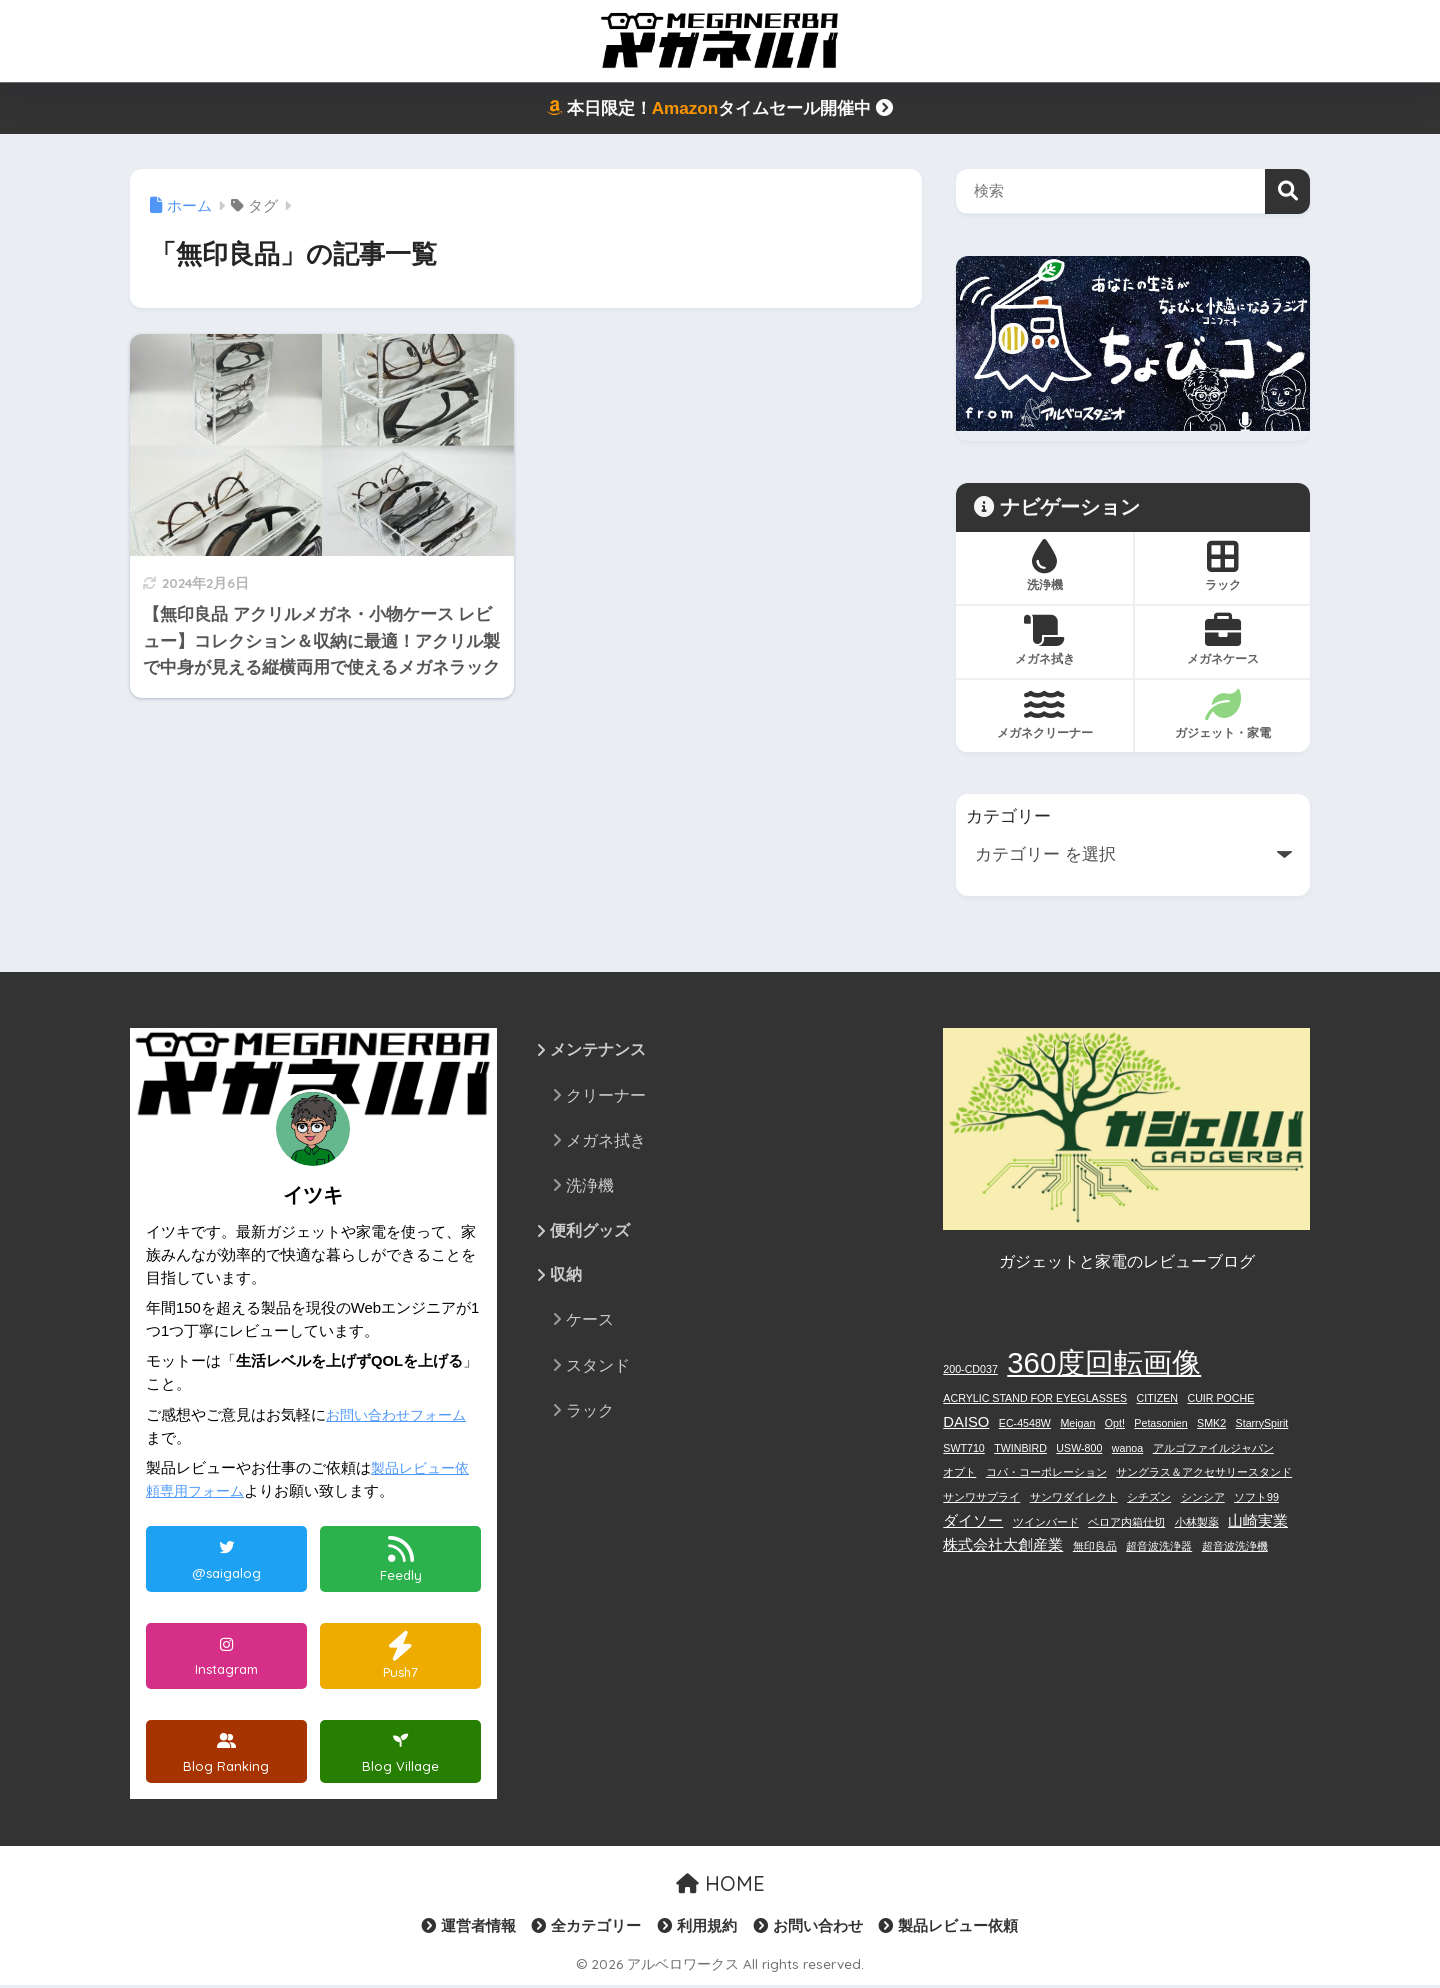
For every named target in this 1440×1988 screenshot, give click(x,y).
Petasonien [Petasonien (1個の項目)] (1160, 1423)
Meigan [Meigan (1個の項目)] (1077, 1423)
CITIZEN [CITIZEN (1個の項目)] (1157, 1398)
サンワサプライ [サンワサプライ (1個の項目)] (981, 1497)
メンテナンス (598, 1050)
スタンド (598, 1367)
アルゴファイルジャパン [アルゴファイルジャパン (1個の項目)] (1213, 1448)
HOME (720, 1886)
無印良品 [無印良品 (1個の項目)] (1095, 1546)
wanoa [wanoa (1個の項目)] (1127, 1448)
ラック (590, 1412)
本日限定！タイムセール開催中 (720, 108)
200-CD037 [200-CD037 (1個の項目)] (970, 1369)
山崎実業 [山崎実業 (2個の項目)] (1258, 1521)
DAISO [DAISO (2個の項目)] (966, 1422)
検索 (1287, 191)
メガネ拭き (606, 1141)
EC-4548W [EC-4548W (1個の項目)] (1025, 1423)
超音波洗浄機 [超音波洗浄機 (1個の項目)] (1235, 1546)
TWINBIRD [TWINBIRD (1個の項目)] (1020, 1448)
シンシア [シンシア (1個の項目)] (1203, 1497)
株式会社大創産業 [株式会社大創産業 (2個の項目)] (1003, 1545)
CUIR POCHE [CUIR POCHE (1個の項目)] (1220, 1398)
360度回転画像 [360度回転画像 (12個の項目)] (1104, 1362)
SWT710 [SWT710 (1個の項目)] (963, 1448)
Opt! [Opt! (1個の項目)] (1115, 1423)
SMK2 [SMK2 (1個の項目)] (1211, 1423)
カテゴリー (1008, 816)
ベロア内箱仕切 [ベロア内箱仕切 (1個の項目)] (1126, 1522)
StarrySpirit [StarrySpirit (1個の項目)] (1262, 1423)
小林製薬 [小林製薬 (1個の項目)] (1197, 1522)
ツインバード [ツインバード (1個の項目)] (1046, 1522)
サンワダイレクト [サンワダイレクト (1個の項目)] (1074, 1497)
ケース (590, 1322)
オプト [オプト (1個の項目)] (959, 1472)
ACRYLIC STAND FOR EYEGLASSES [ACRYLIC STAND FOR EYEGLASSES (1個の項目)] (1035, 1398)
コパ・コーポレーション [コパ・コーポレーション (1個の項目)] (1046, 1472)
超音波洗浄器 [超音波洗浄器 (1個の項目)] (1159, 1546)
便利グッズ (590, 1231)
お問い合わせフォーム (401, 1415)
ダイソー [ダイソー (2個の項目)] (973, 1521)
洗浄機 (590, 1186)
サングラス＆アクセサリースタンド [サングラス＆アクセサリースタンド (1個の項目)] (1204, 1472)
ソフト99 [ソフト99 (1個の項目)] (1256, 1497)
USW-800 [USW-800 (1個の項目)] (1079, 1448)
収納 (566, 1277)
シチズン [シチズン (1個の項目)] (1149, 1497)
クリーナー (606, 1096)
